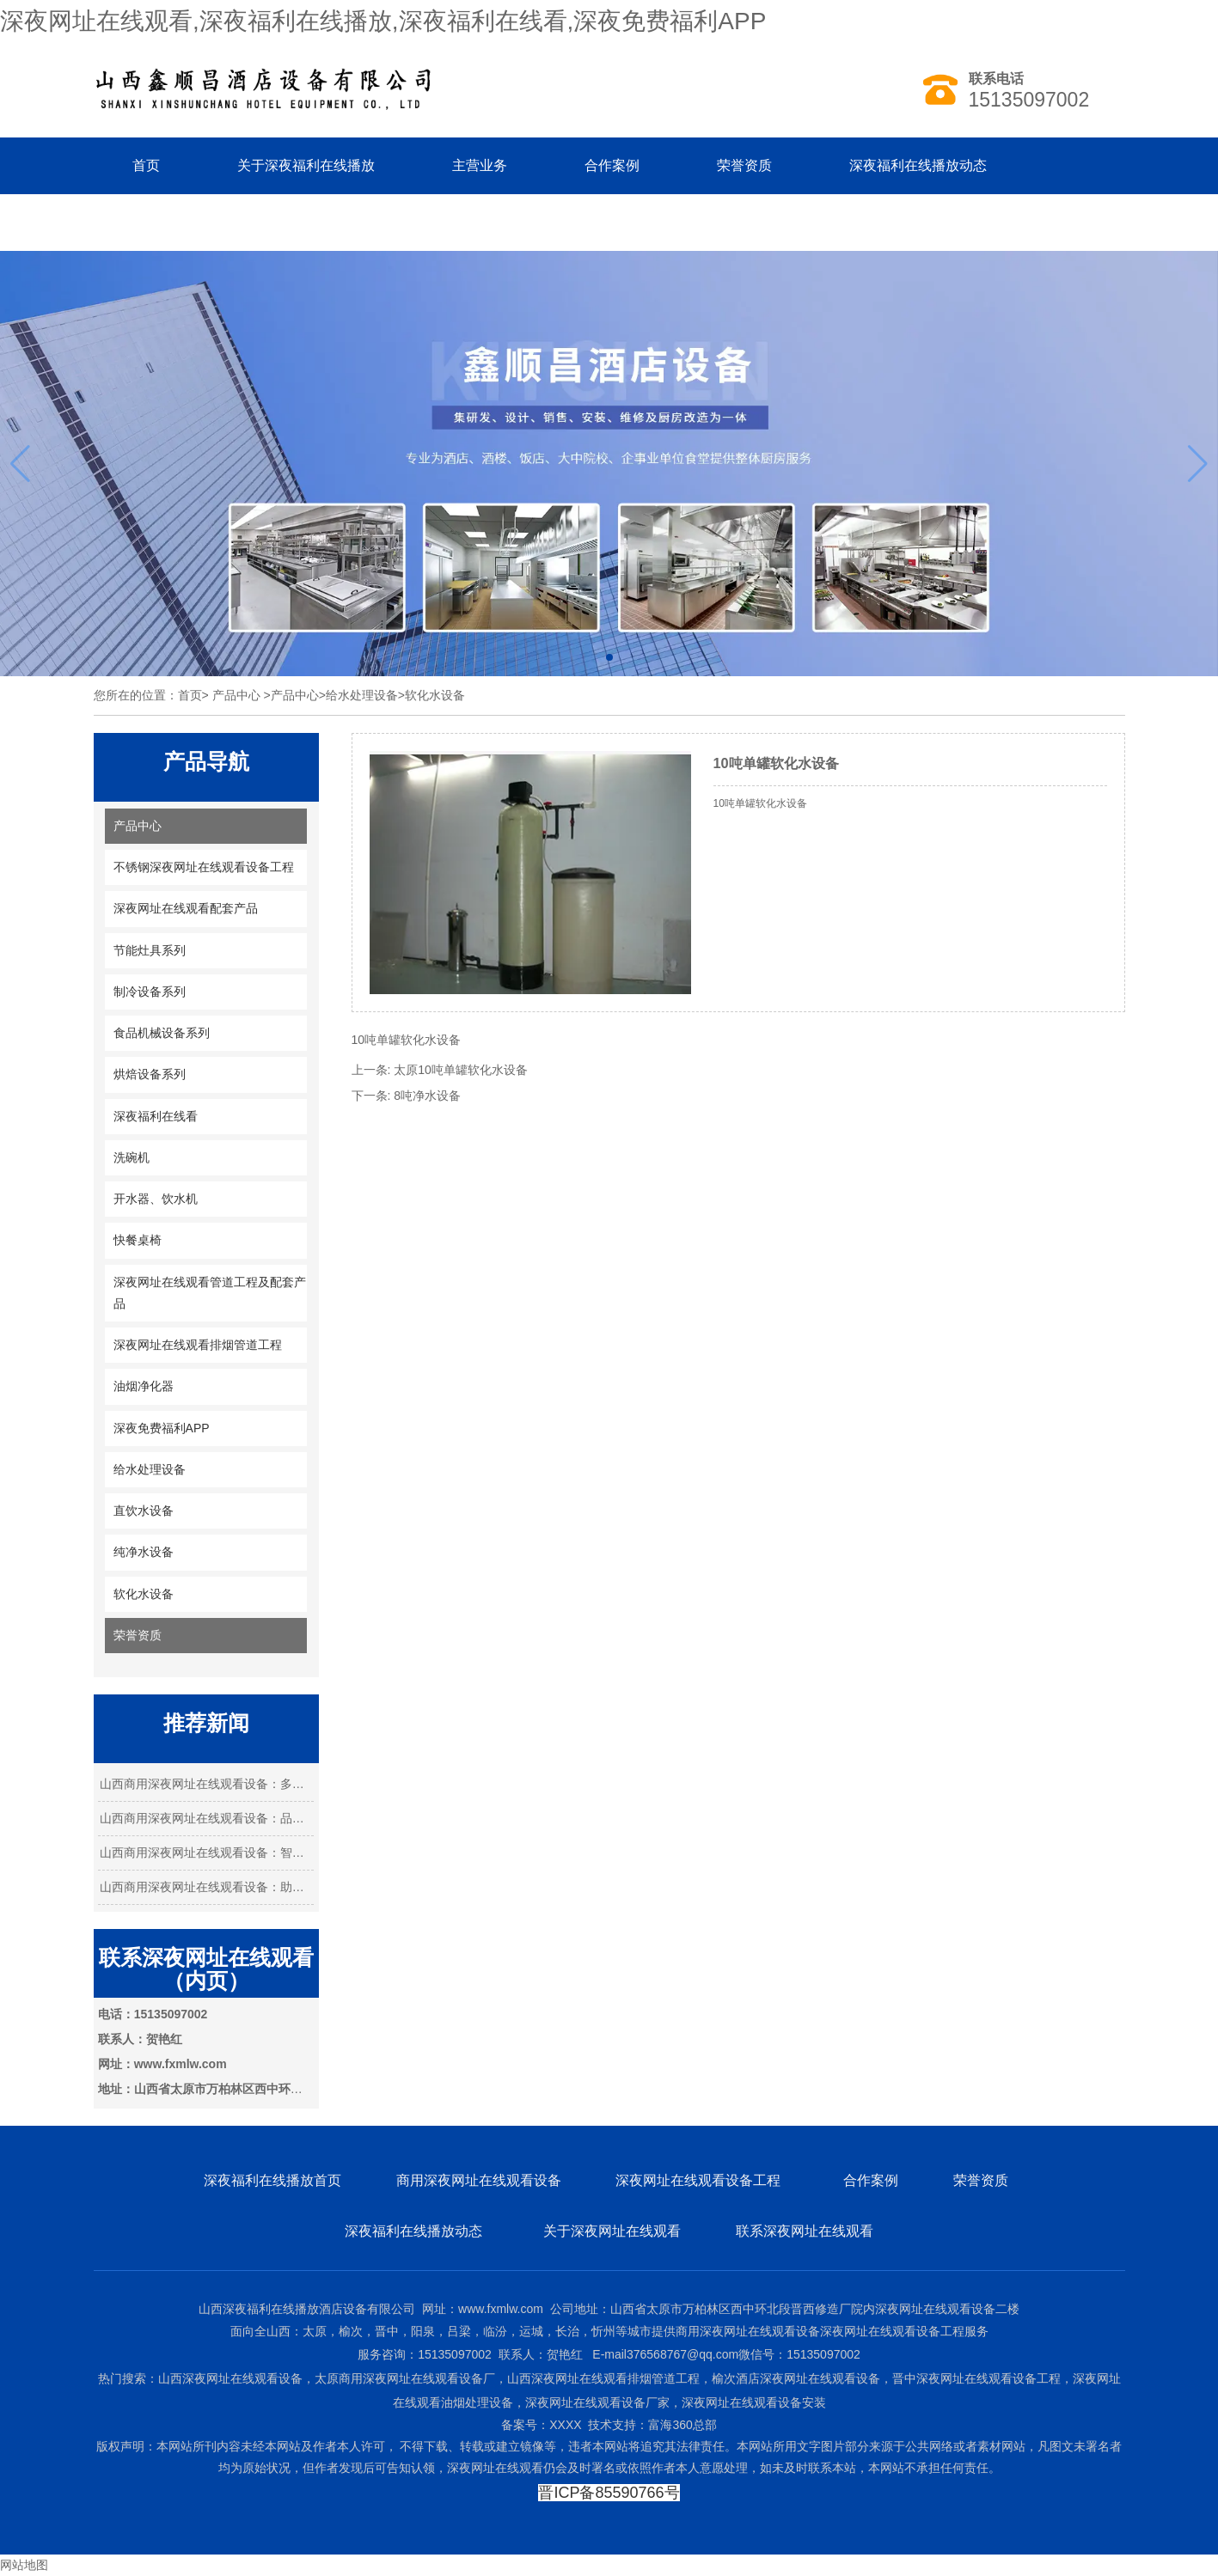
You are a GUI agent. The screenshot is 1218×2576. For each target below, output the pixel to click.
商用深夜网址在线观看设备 (478, 2180)
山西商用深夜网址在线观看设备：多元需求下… (206, 1784)
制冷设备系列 (149, 991)
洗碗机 (131, 1157)
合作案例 (612, 165)
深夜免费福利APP (161, 1428)
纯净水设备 (143, 1552)
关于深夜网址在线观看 (612, 2231)
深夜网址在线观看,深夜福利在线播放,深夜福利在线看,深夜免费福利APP (383, 21)
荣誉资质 (744, 165)
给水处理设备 (362, 695)
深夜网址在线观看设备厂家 (597, 2402)
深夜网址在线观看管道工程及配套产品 (209, 1292)
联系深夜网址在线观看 (804, 2231)
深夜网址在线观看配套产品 (185, 908)
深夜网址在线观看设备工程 (699, 2180)
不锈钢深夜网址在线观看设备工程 (203, 867)
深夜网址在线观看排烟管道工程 (197, 1345)
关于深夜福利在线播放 (306, 165)
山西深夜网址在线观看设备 (230, 2378)
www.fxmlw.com (500, 2309)
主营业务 (479, 165)
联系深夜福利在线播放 (201, 222)
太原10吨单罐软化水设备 (461, 1070)
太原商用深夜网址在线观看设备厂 (405, 2378)
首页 (146, 165)
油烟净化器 (143, 1386)
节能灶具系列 (149, 950)
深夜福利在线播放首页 (272, 2180)
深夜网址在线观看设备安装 (754, 2402)
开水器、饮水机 (155, 1199)
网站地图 (24, 2565)
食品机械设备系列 (161, 1033)
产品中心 (236, 695)
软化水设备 (143, 1594)
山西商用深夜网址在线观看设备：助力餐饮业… (206, 1887)
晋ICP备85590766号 (608, 2492)
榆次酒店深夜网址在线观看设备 (796, 2378)
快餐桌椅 (137, 1240)
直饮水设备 (143, 1510)
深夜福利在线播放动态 (918, 165)
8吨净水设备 (427, 1095)
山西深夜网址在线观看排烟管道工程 (603, 2378)
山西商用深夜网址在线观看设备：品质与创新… (206, 1818)
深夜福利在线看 (155, 1116)
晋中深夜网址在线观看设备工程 (976, 2378)
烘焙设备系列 (149, 1074)
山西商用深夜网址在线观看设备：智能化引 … (206, 1852)
